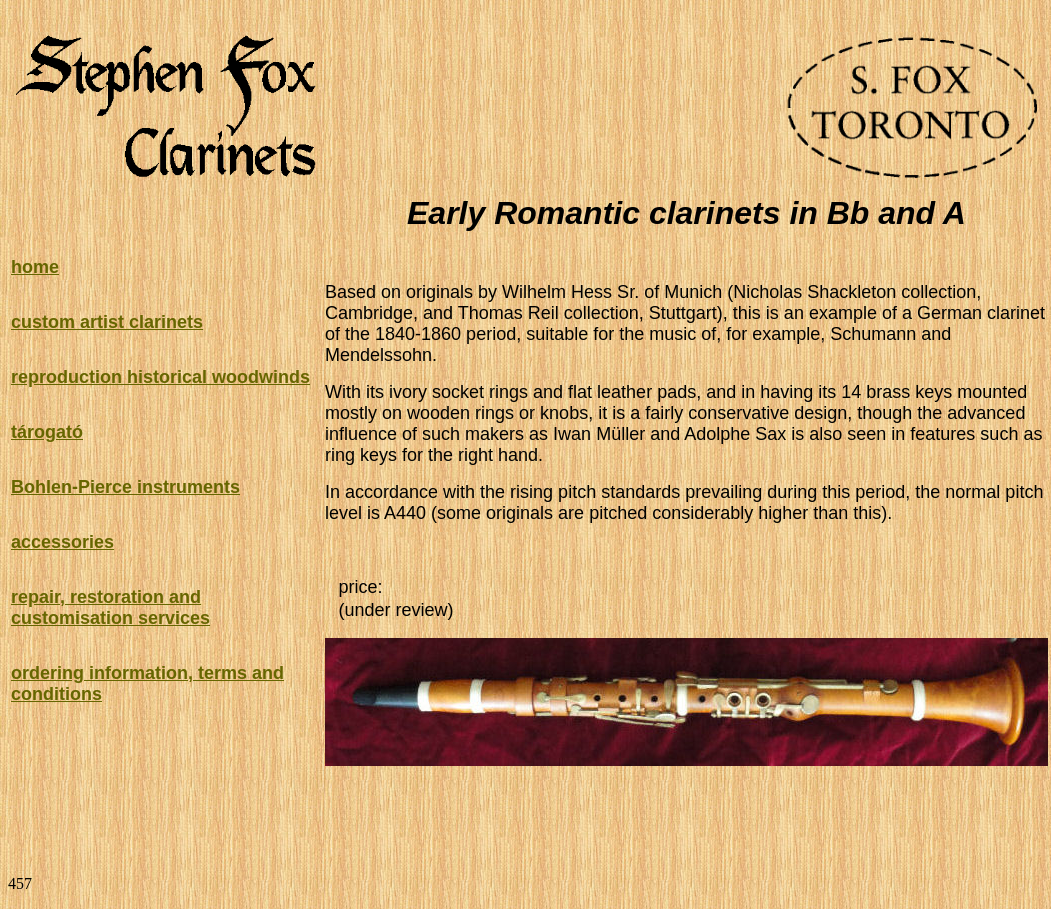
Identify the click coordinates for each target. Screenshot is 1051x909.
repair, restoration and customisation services (110, 607)
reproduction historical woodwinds (160, 377)
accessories (62, 542)
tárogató (47, 432)
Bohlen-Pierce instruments (125, 487)
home (35, 267)
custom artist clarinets (107, 322)
